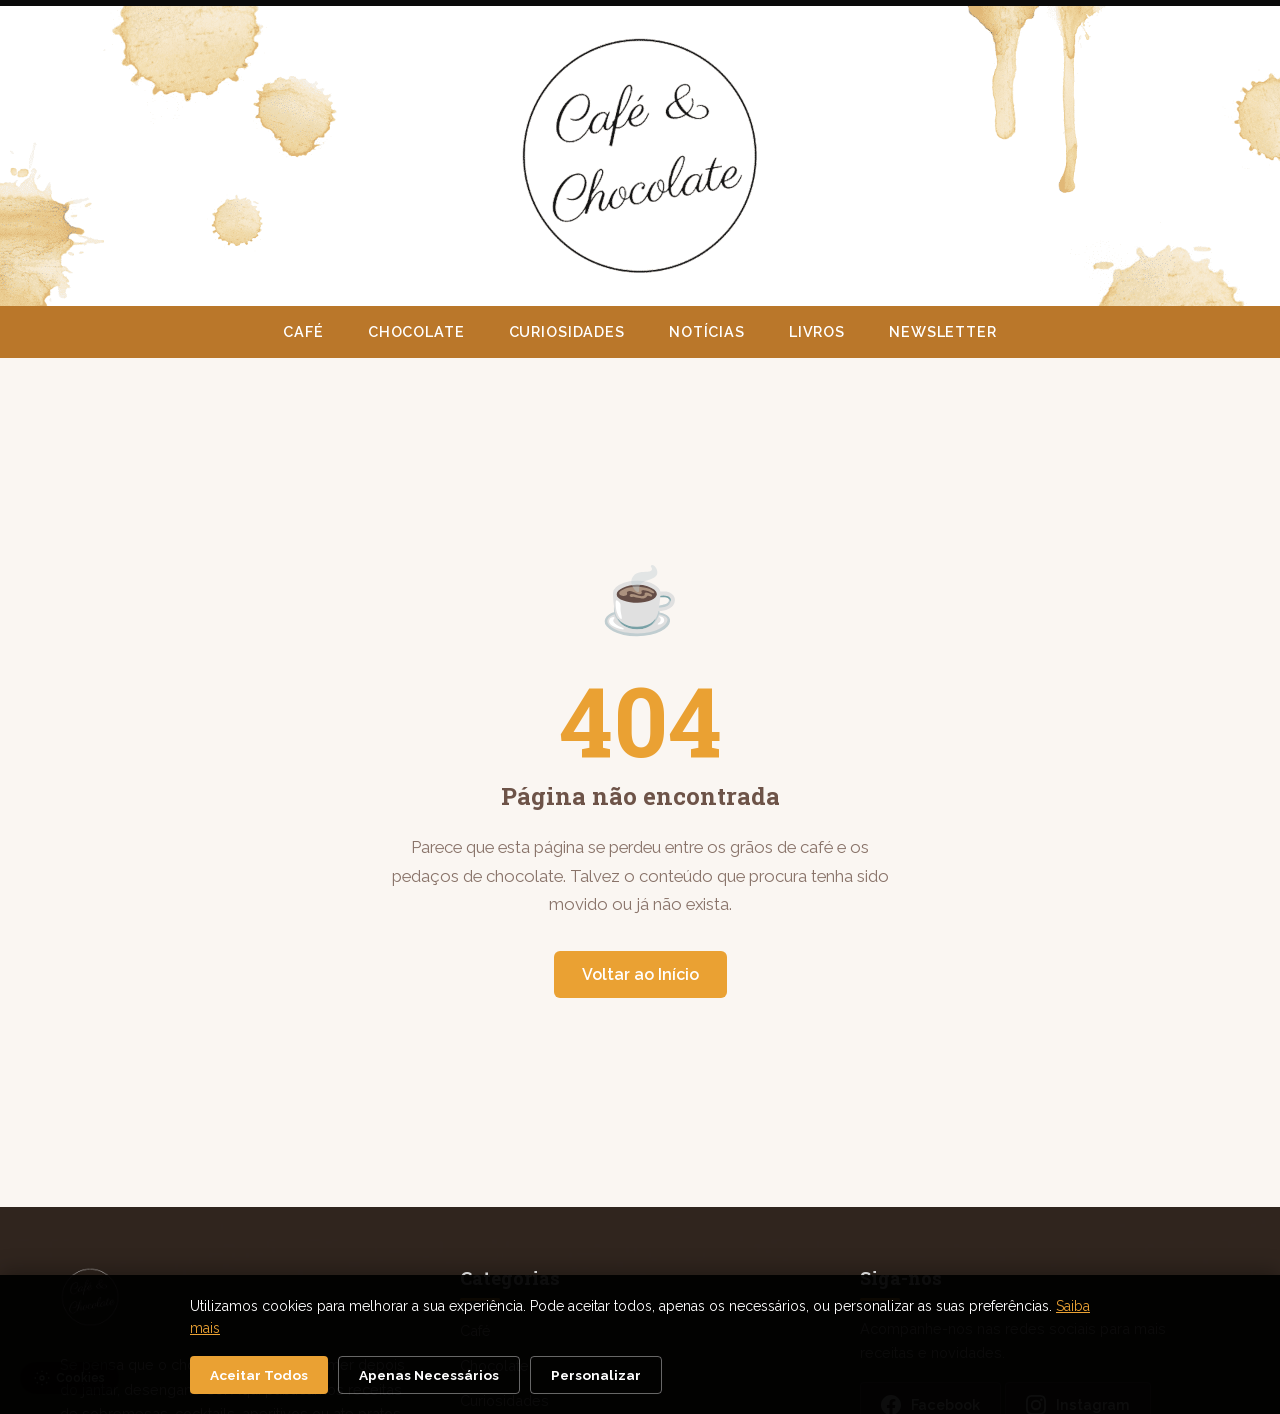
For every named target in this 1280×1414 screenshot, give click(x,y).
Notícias (707, 331)
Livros (817, 331)
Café (303, 331)
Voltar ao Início (640, 974)
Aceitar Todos (259, 1375)
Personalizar (596, 1375)
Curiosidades (567, 331)
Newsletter (943, 331)
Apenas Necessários (429, 1375)
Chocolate (416, 331)
